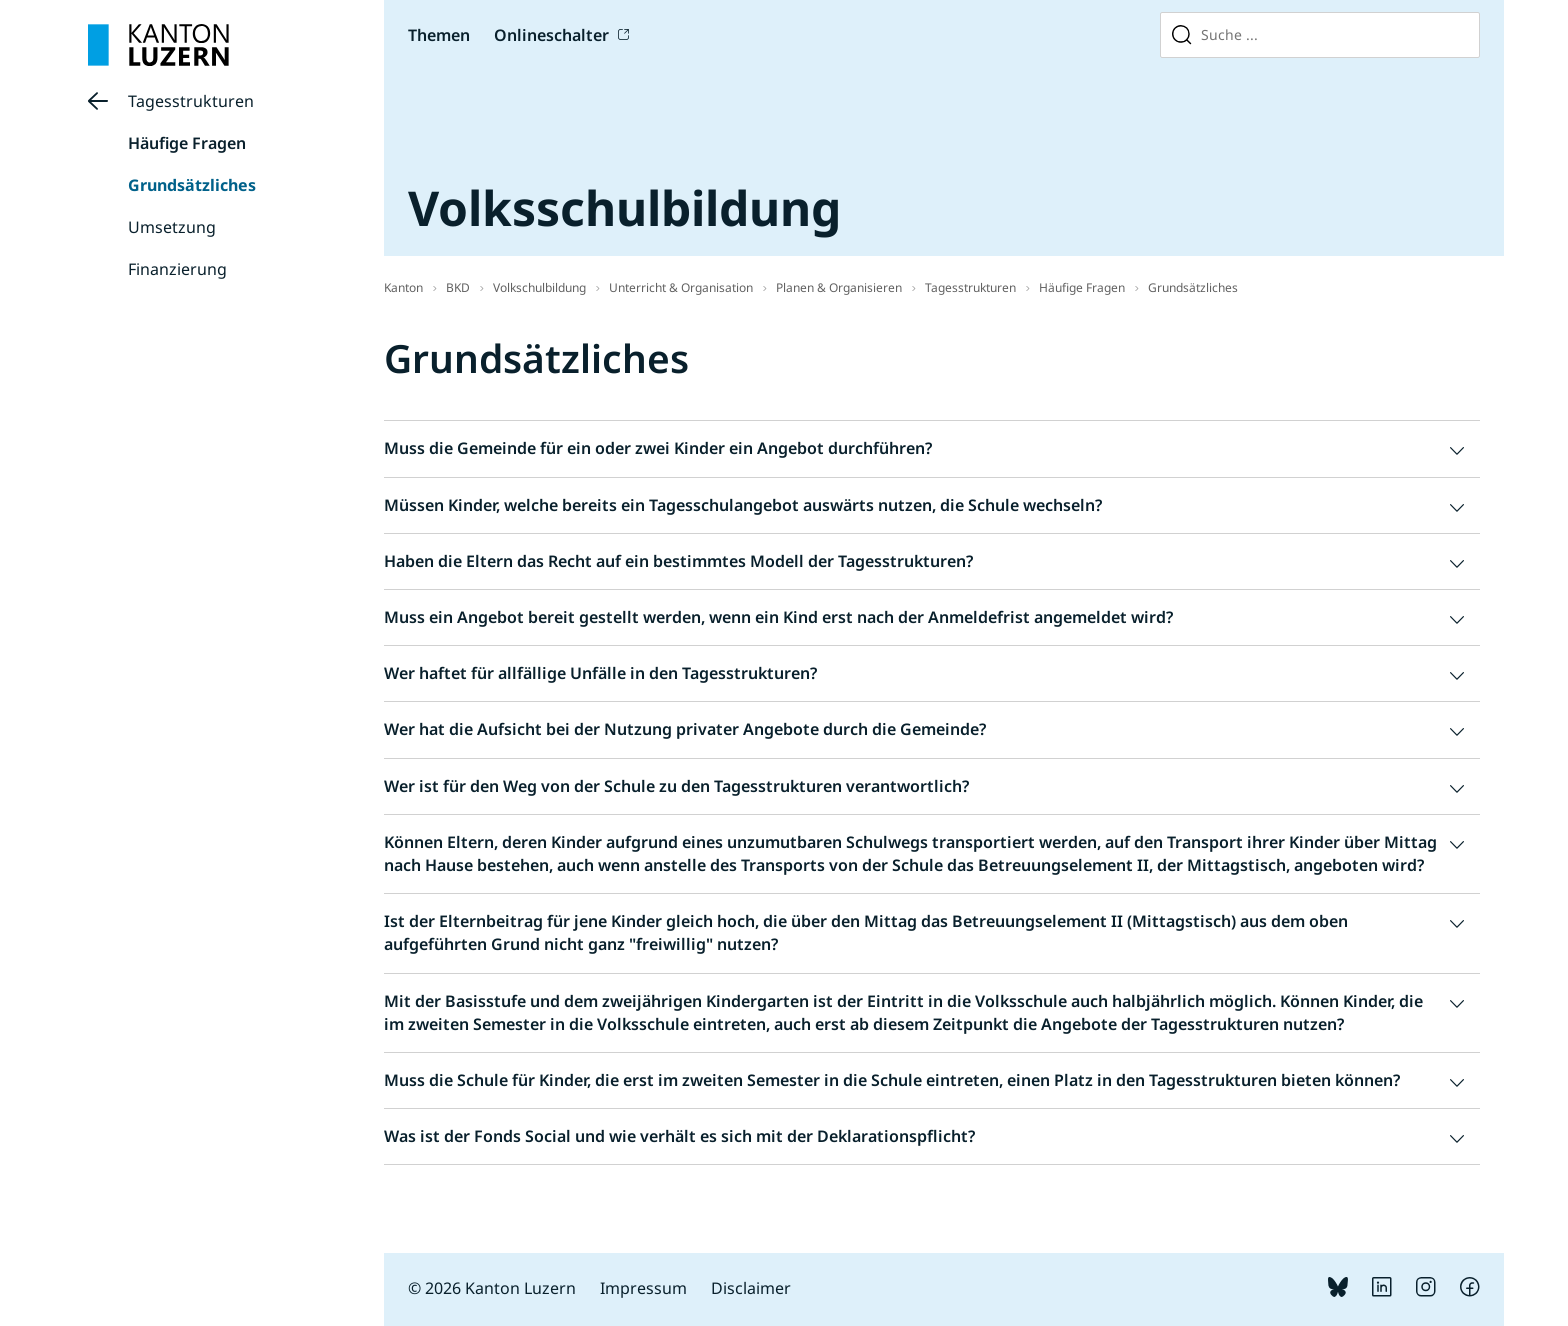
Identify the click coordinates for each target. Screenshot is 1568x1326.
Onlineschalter (551, 35)
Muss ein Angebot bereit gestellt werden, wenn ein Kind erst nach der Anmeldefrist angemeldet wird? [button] (778, 617)
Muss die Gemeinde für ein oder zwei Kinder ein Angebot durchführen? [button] (658, 448)
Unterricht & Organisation (681, 287)
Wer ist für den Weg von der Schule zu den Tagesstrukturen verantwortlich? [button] (676, 786)
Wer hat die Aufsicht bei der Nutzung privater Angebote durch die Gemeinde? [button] (685, 729)
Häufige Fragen (187, 143)
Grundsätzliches (192, 185)
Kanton (403, 287)
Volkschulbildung (539, 287)
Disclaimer (751, 1288)
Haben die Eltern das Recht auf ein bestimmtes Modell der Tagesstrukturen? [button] (678, 561)
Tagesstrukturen (191, 101)
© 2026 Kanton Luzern (492, 1288)
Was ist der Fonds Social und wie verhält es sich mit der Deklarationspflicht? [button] (679, 1136)
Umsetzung (172, 227)
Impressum (643, 1288)
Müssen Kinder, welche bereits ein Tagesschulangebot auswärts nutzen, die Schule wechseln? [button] (743, 505)
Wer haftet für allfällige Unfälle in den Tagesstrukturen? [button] (600, 673)
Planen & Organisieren (839, 287)
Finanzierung (177, 269)
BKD (458, 287)
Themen (439, 35)
